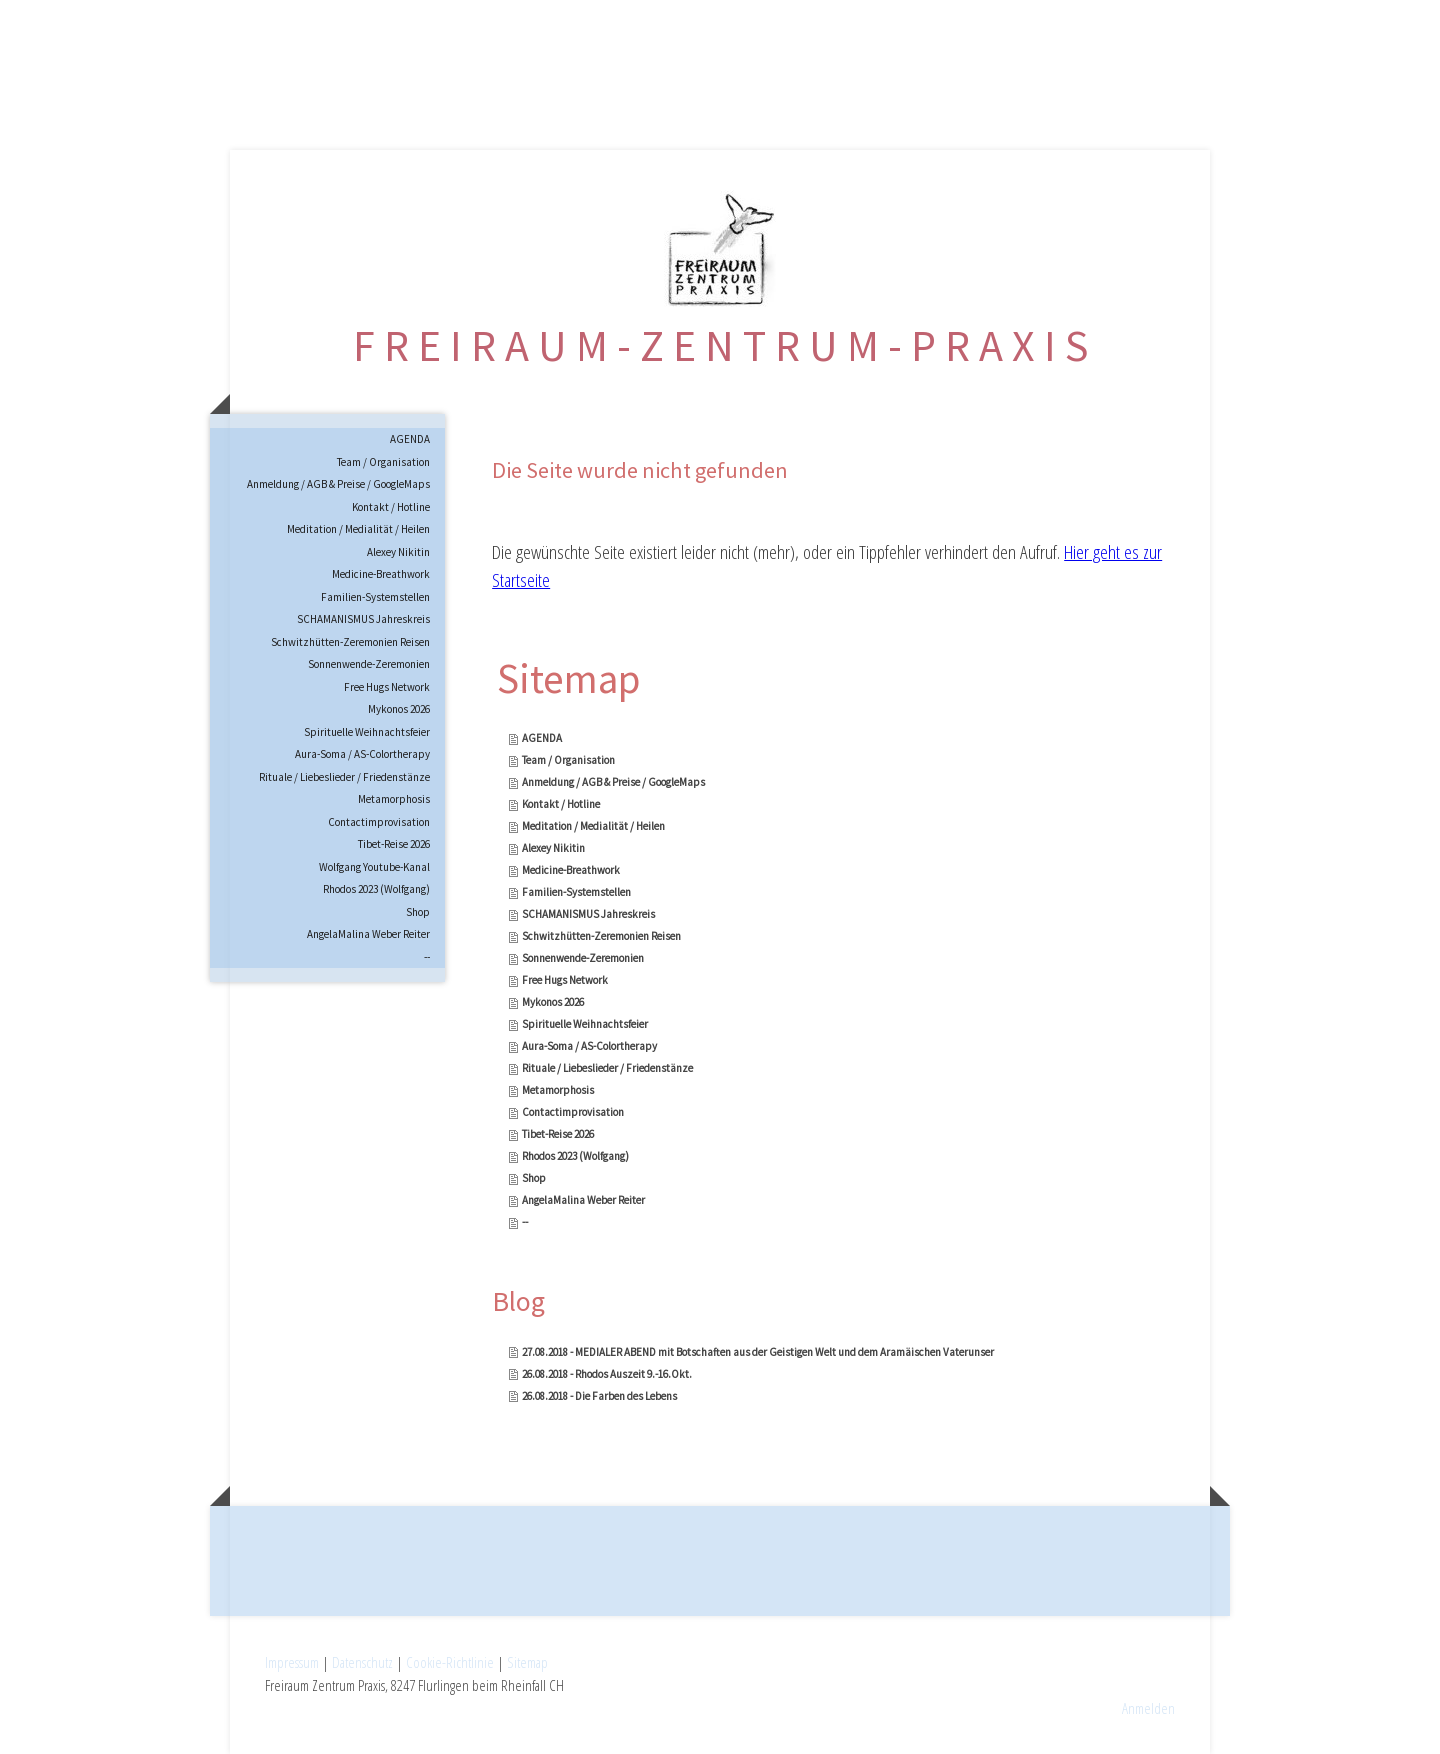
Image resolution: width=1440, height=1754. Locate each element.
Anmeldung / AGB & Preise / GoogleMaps (338, 484)
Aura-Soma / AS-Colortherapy (362, 754)
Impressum (292, 1662)
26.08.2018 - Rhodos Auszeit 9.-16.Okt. (607, 1374)
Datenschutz (362, 1662)
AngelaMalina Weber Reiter (368, 934)
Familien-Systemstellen (375, 597)
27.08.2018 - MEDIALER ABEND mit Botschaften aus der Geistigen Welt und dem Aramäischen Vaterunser (758, 1352)
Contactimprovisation (379, 822)
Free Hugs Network (387, 687)
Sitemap (527, 1662)
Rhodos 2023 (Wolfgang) (376, 889)
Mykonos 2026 (399, 709)
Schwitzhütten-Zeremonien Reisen (350, 642)
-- (427, 957)
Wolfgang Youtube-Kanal (374, 867)
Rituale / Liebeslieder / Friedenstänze (344, 777)
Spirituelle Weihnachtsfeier (367, 732)
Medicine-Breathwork (381, 574)
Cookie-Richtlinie (450, 1662)
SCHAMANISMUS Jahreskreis (363, 619)
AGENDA (410, 439)
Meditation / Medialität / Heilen (358, 529)
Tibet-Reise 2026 (394, 844)
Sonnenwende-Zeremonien (369, 664)
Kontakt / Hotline (391, 507)
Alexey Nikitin (398, 552)
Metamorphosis (394, 799)
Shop (418, 912)
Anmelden (1148, 1708)
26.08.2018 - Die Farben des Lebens (599, 1396)
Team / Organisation (383, 462)
